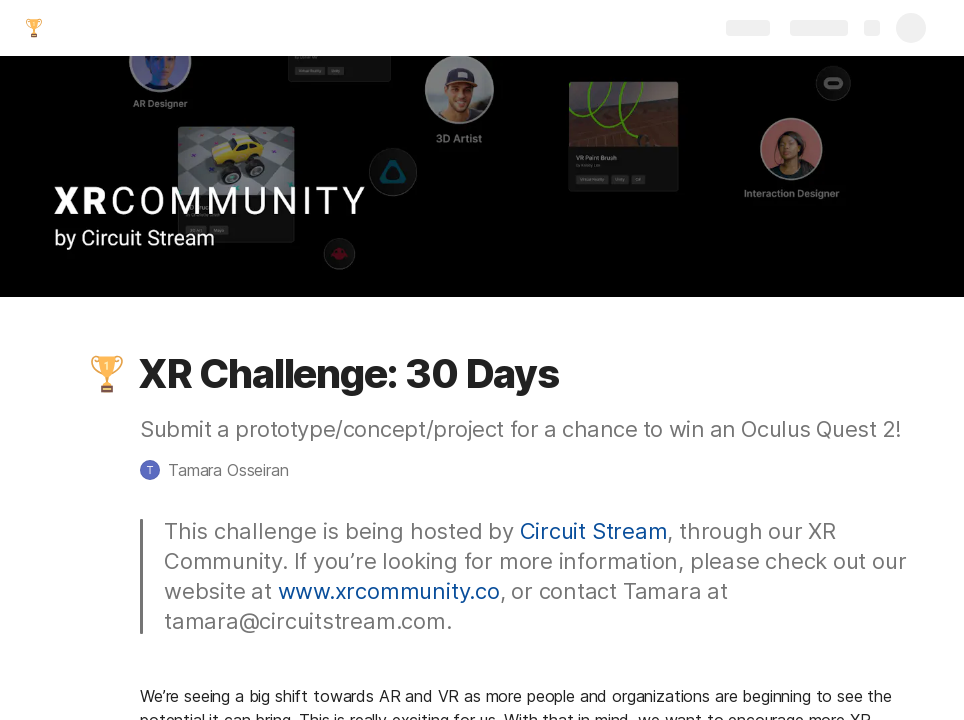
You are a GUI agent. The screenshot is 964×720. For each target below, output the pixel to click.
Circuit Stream (594, 531)
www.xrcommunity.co (389, 591)
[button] (107, 374)
